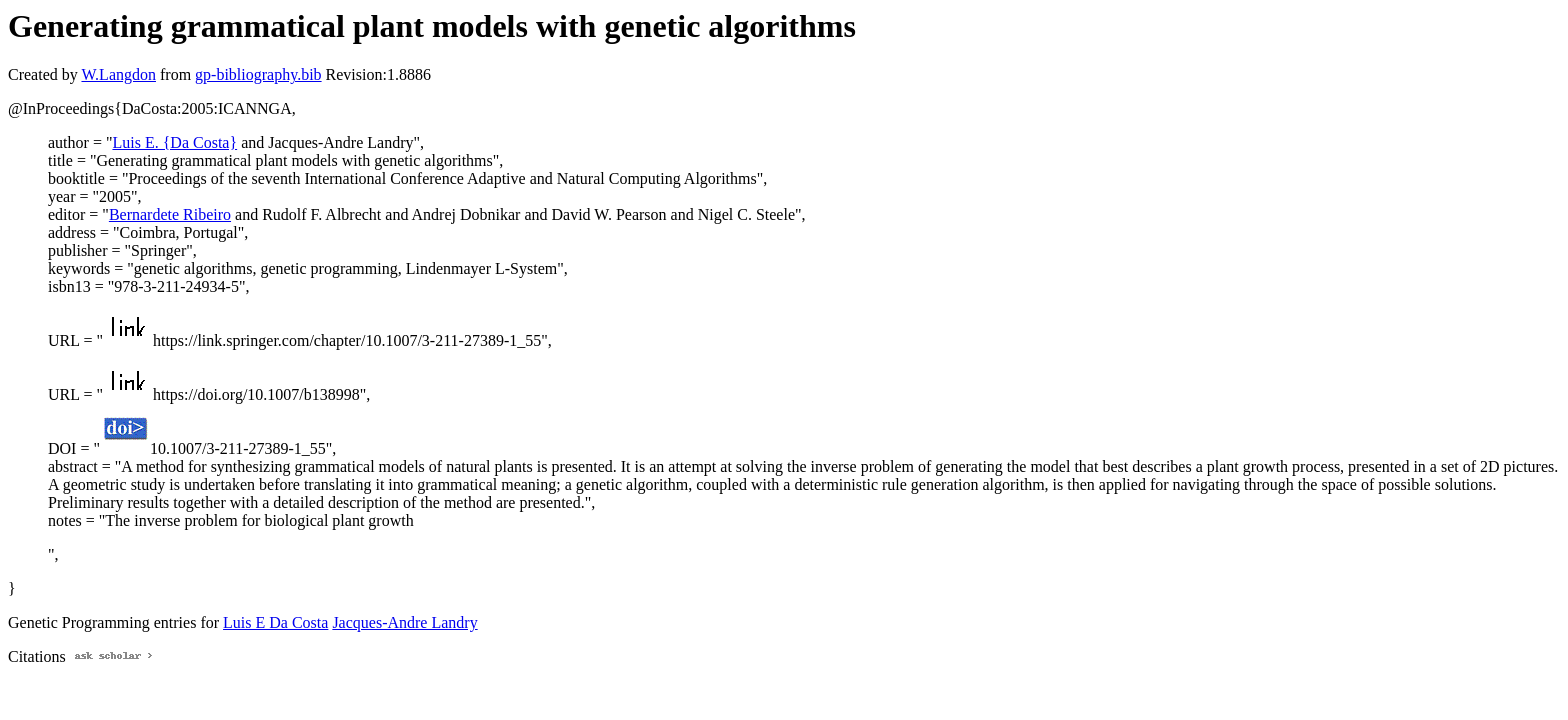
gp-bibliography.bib (258, 74)
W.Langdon (118, 74)
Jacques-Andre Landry (404, 622)
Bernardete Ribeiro (170, 214)
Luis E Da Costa (275, 622)
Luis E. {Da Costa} (174, 142)
